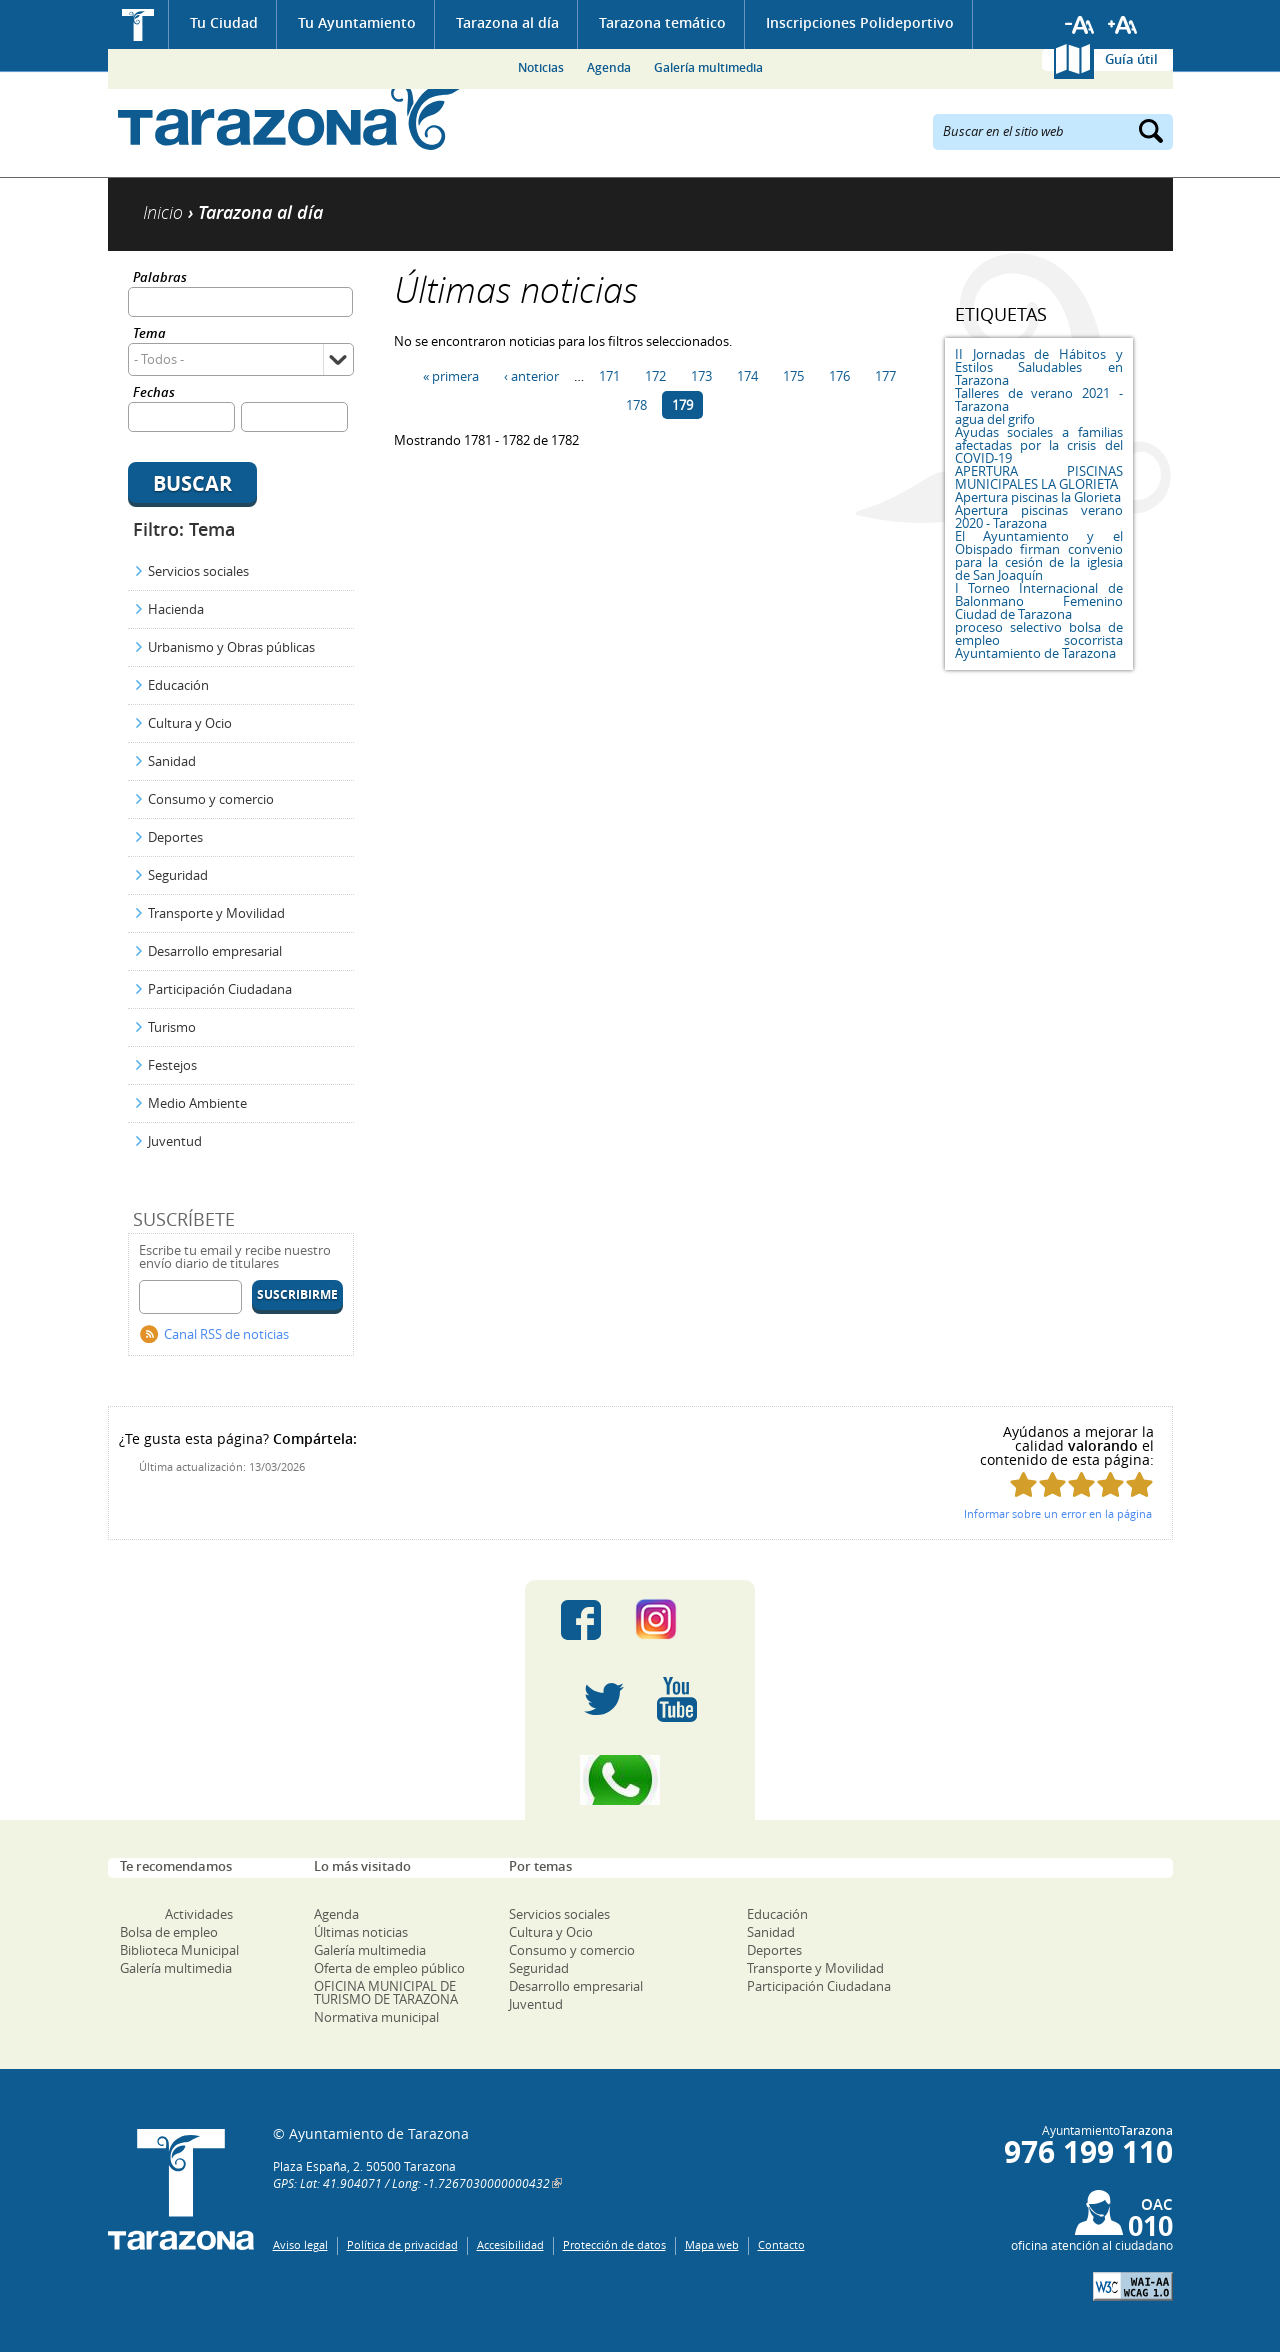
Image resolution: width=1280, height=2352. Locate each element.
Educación (178, 685)
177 (885, 376)
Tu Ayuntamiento (357, 22)
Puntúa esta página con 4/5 (1110, 1484)
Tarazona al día (507, 22)
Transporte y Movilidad (216, 913)
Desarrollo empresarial (215, 951)
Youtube (677, 1700)
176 (839, 376)
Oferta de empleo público (389, 1968)
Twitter (604, 1700)
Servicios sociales (198, 571)
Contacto (781, 2244)
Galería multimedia (708, 67)
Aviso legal (300, 2244)
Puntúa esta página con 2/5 (1052, 1484)
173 (701, 376)
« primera (451, 376)
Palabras (160, 278)
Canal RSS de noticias (226, 1334)
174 (747, 376)
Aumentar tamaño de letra (1123, 25)
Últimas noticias (361, 1932)
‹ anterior (531, 376)
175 (793, 376)
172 (655, 376)
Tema (149, 334)
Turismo (172, 1027)
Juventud (175, 1141)
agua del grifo (995, 419)
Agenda (609, 67)
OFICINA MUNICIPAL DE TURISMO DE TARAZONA (386, 1992)
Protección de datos (614, 2244)
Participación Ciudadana (220, 989)
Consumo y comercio (211, 799)
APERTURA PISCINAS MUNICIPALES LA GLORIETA (1039, 477)
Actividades (199, 1914)
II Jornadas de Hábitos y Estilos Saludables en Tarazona (1039, 367)
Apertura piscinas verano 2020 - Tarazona (1039, 516)
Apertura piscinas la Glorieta (1038, 497)
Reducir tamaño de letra (1080, 25)
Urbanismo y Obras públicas (231, 647)
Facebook (581, 1620)
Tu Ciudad (224, 22)
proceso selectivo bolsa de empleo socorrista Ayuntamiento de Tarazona (1039, 640)
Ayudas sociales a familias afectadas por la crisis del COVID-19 (1039, 445)
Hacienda (176, 609)
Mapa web (712, 2244)
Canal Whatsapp (640, 1780)
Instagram (676, 1620)
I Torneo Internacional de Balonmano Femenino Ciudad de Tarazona (1039, 601)
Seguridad (178, 875)
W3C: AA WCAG (1133, 2286)
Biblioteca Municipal (179, 1950)
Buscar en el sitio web (1003, 130)
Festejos (172, 1065)
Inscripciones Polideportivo (860, 22)
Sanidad (172, 761)
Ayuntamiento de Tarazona (290, 115)
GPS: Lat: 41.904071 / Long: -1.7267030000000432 (411, 2183)
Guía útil (1131, 59)
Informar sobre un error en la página (1058, 1513)
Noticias (541, 67)
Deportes (175, 837)
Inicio (138, 24)
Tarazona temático (662, 22)
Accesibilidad (510, 2244)
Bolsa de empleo (169, 1932)
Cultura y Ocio (190, 723)
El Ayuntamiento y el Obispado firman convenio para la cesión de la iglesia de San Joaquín (1039, 555)
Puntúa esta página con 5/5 (1139, 1484)
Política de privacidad (402, 2244)
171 (609, 376)
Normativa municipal (376, 2017)
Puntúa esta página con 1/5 (1023, 1484)
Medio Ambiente (197, 1103)
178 (636, 405)
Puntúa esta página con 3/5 (1081, 1484)
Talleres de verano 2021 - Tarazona (1039, 399)
